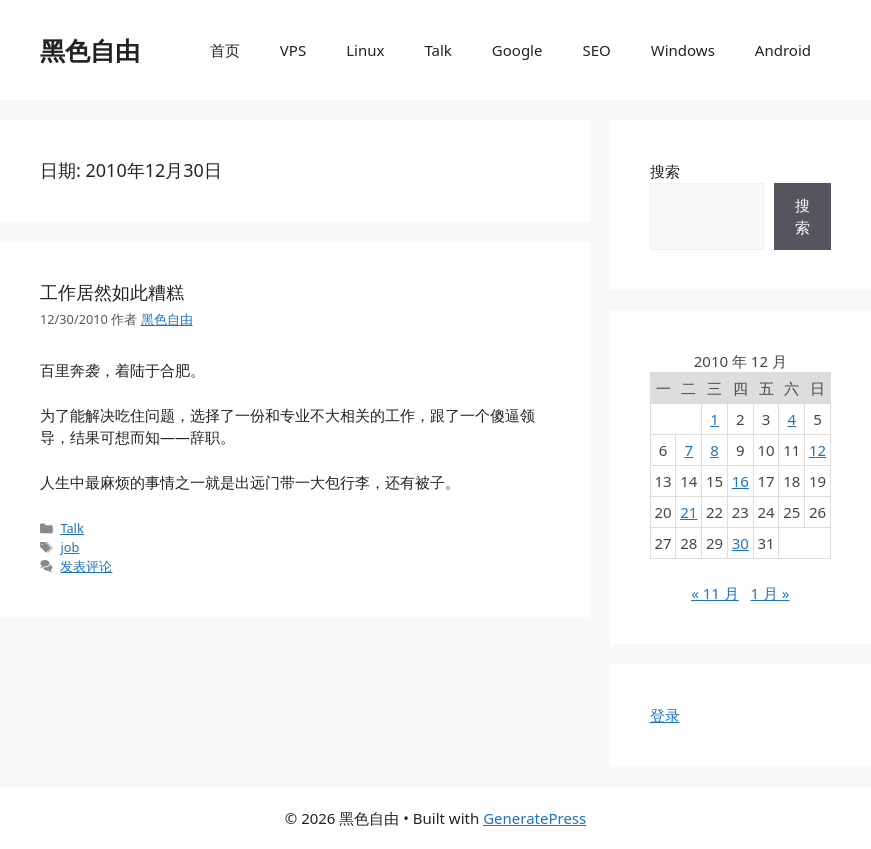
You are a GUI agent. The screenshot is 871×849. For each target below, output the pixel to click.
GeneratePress (534, 818)
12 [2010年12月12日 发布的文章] (817, 450)
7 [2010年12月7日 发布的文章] (689, 450)
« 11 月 (715, 593)
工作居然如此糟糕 (112, 292)
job (69, 547)
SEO (596, 50)
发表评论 (86, 566)
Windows (683, 50)
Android (783, 50)
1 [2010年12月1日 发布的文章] (714, 419)
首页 (225, 50)
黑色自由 (90, 50)
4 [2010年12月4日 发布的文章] (792, 419)
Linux (365, 50)
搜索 (665, 171)
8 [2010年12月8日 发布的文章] (714, 450)
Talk (437, 50)
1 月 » (769, 593)
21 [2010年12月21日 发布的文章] (688, 512)
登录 (665, 715)
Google (517, 50)
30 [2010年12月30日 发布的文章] (740, 543)
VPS (293, 50)
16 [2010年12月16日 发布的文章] (740, 481)
